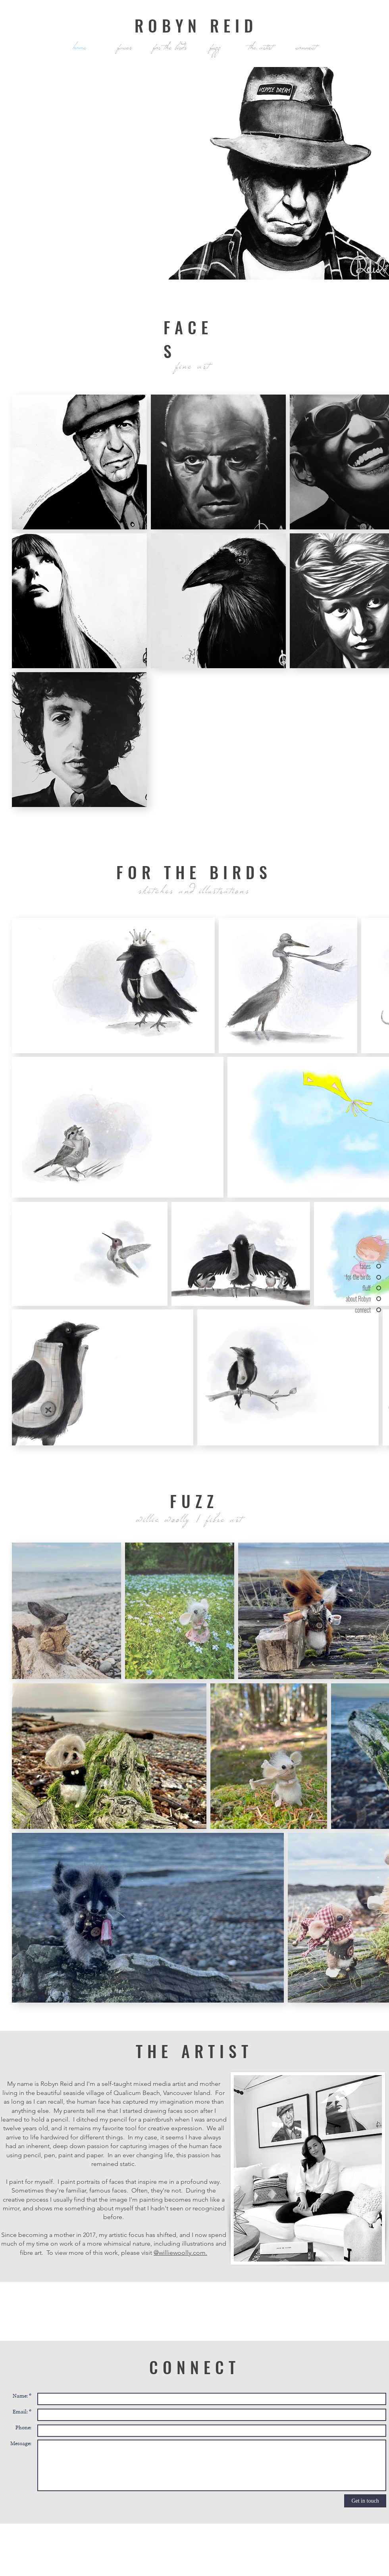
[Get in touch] (365, 2500)
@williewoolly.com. (180, 2252)
